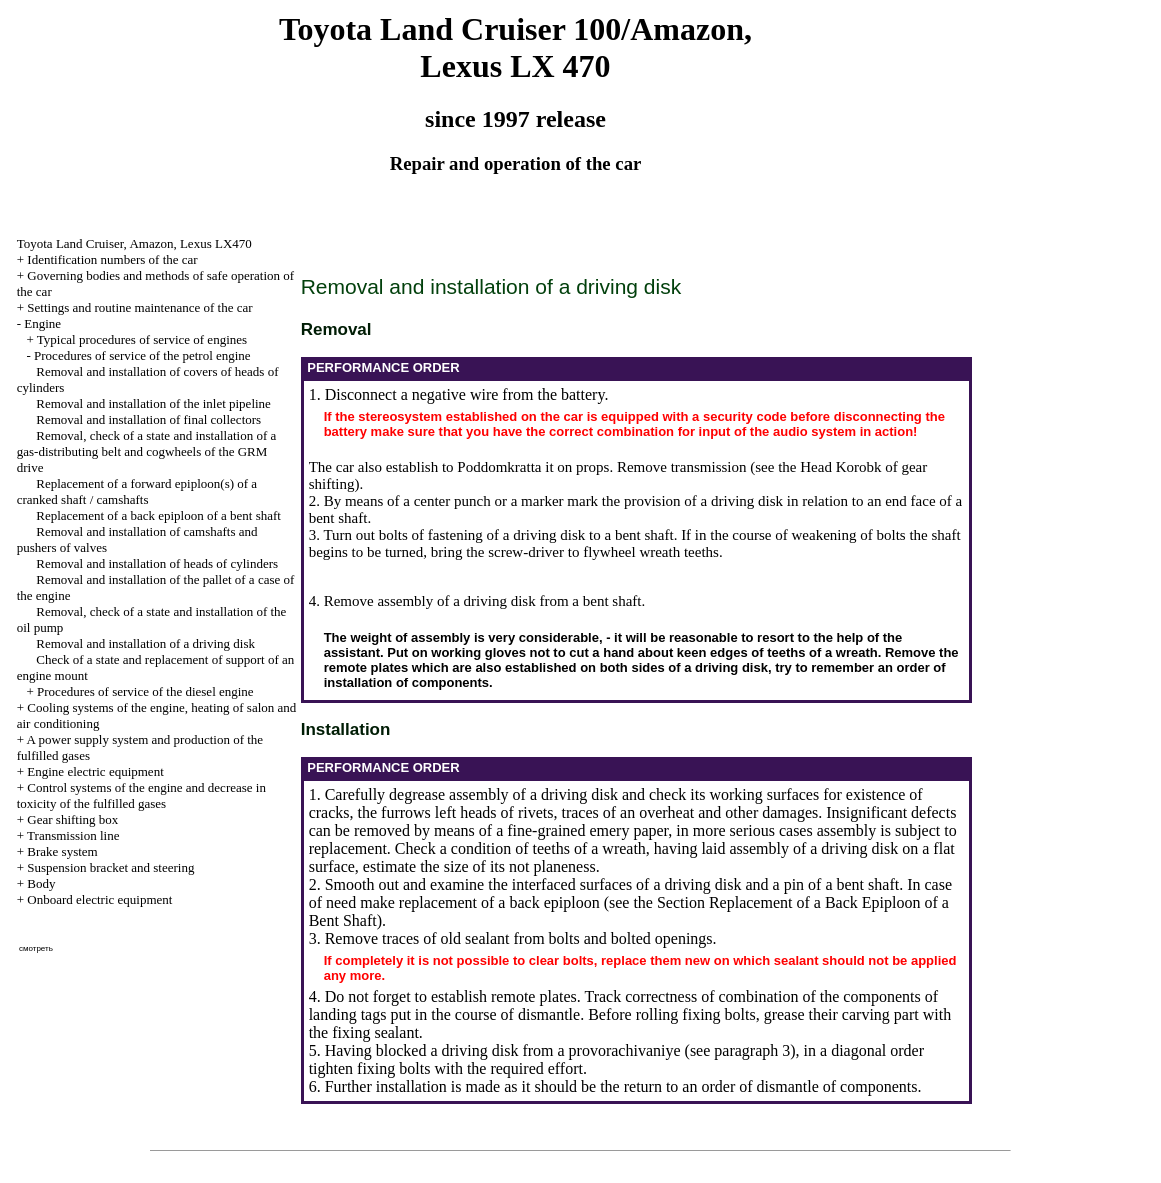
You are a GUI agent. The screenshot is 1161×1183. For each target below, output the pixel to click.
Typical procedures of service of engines (142, 339)
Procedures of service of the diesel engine (145, 691)
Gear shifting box (72, 819)
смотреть (36, 948)
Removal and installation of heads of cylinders (157, 563)
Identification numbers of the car (112, 259)
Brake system (62, 851)
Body (41, 883)
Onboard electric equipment (99, 899)
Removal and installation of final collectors (148, 419)
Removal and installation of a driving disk (145, 643)
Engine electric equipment (95, 771)
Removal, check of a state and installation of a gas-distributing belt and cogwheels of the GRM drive (147, 451)
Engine (42, 323)
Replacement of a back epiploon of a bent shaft (158, 515)
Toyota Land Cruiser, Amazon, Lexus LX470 (134, 243)
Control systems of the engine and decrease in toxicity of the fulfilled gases (141, 795)
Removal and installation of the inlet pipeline (153, 403)
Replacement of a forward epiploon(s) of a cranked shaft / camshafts (137, 491)
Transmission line (73, 835)
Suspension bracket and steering (110, 867)
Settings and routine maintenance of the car (139, 307)
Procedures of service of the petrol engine (142, 355)
